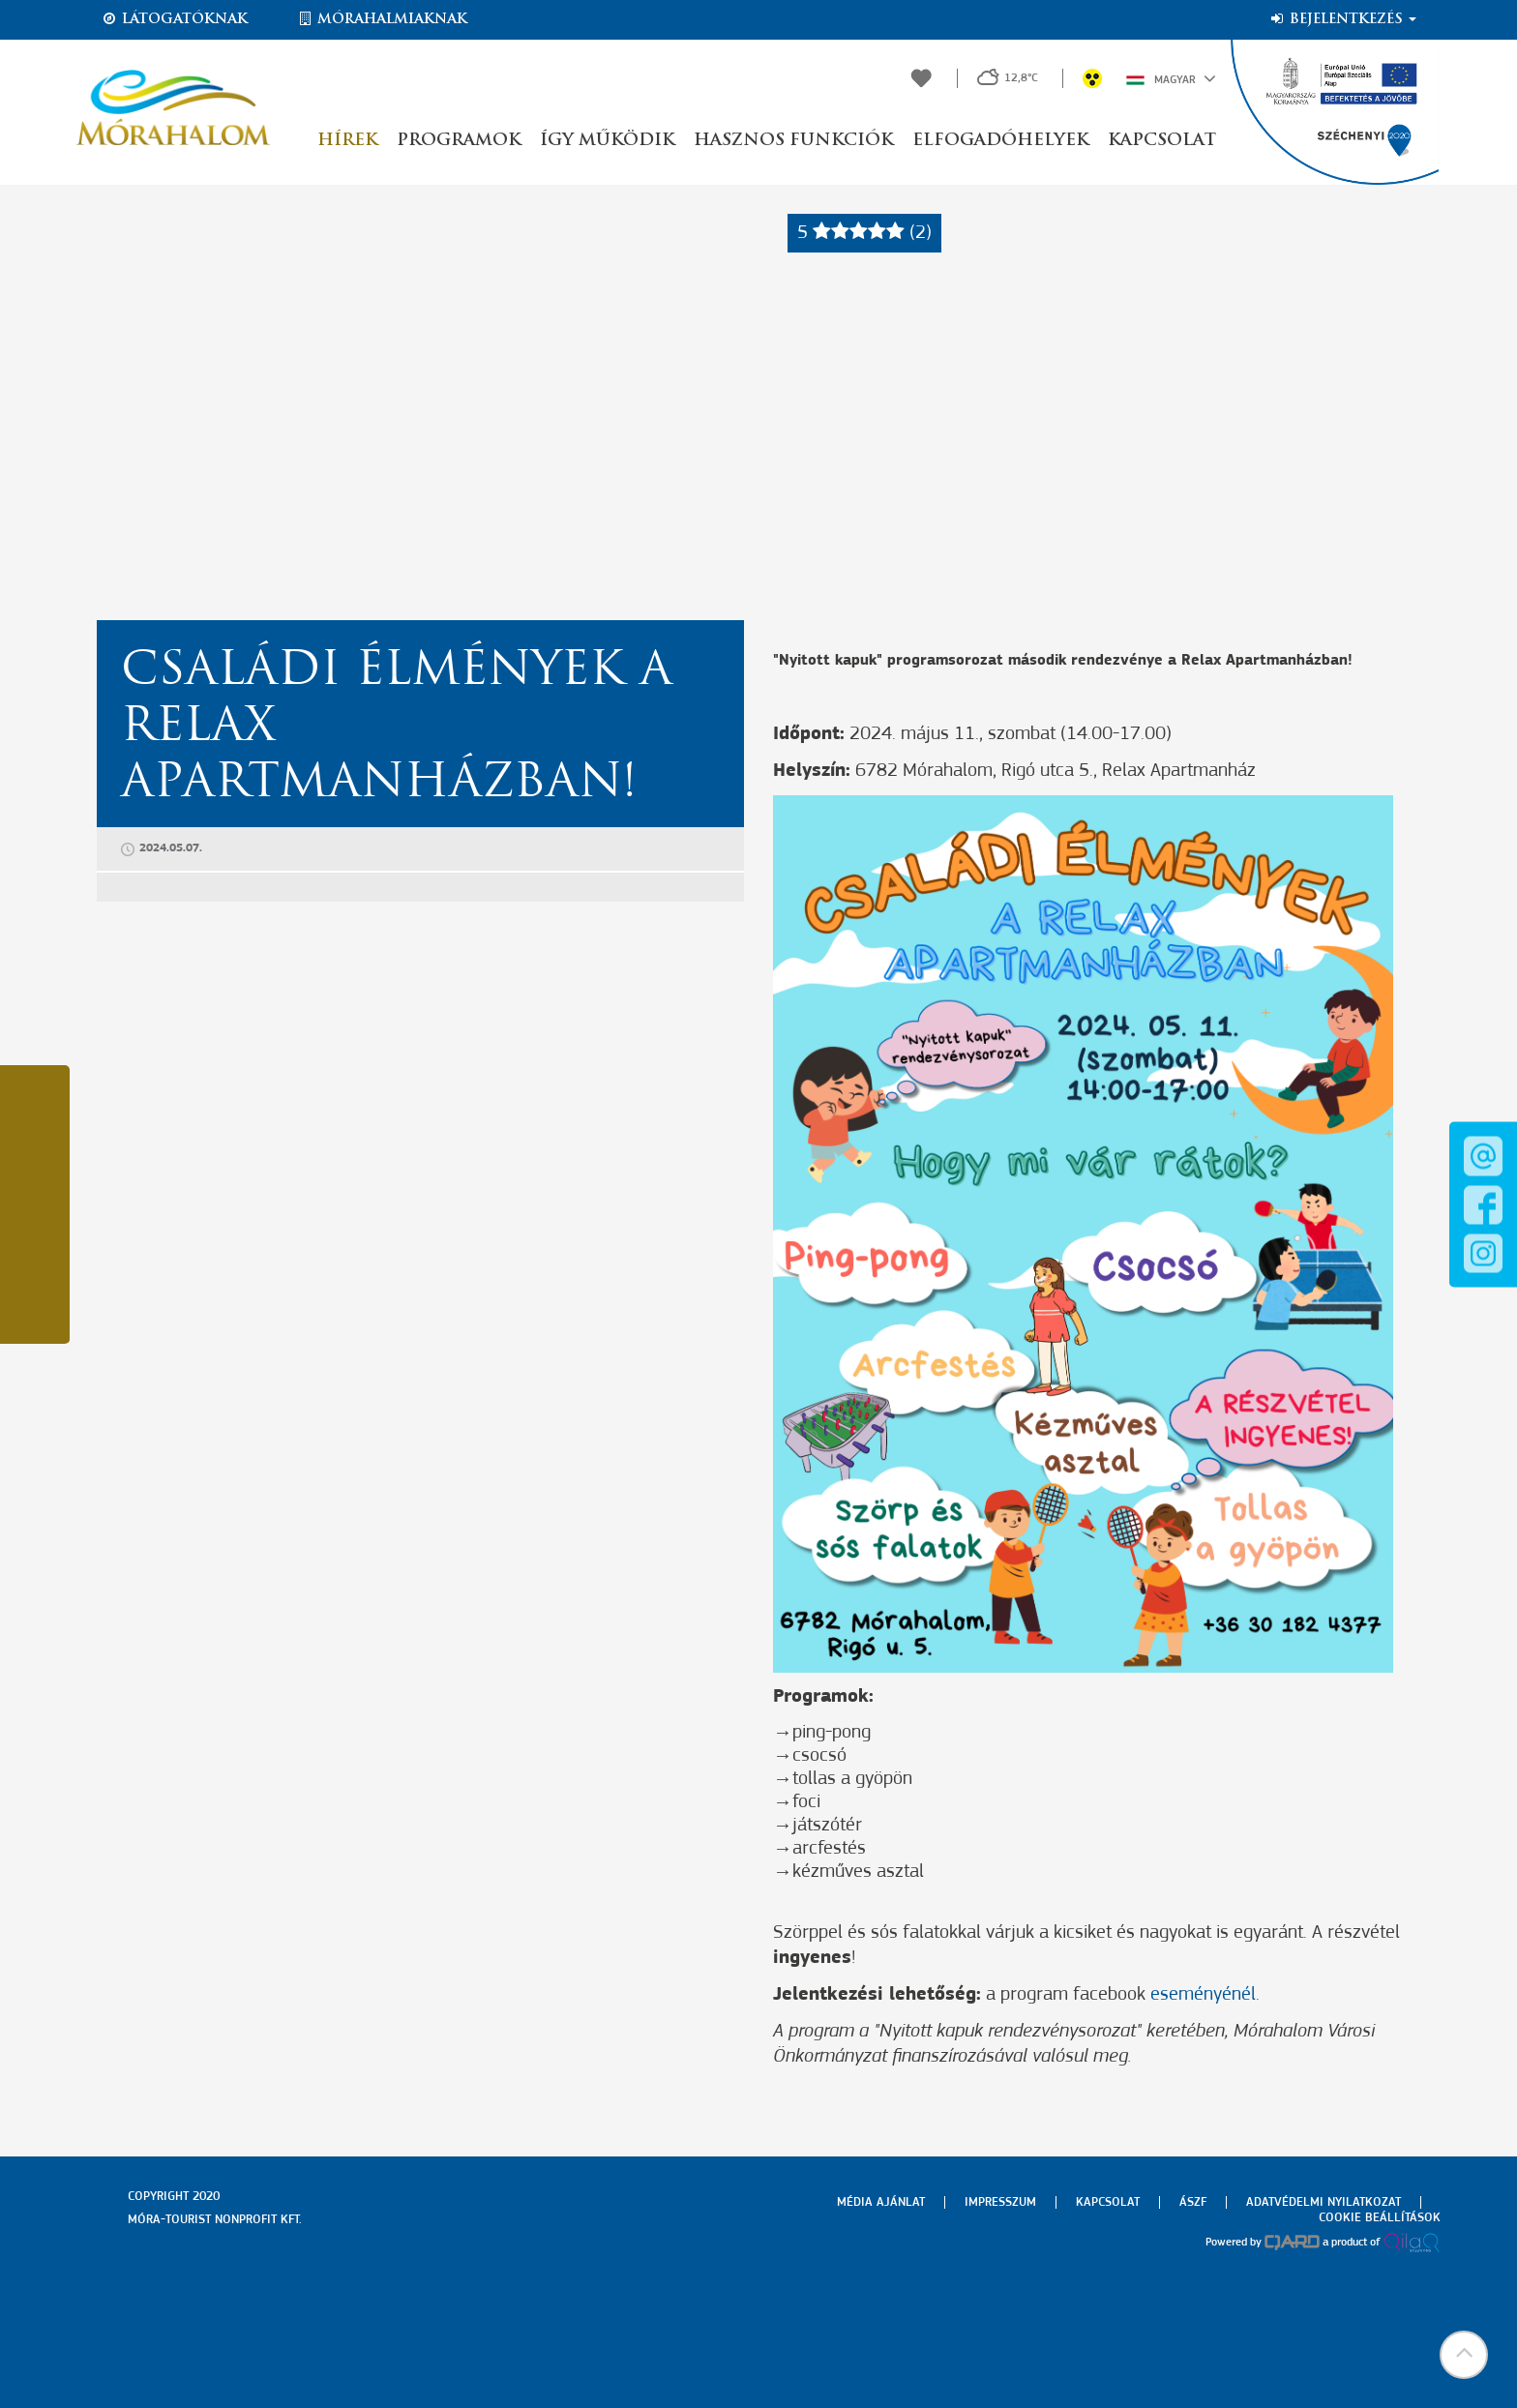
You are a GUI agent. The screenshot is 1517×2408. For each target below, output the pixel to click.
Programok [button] (459, 141)
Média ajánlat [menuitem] (881, 2202)
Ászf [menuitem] (1192, 2202)
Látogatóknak (174, 19)
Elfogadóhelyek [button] (1000, 141)
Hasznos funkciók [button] (793, 141)
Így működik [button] (607, 141)
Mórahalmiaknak (381, 19)
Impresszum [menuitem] (1000, 2202)
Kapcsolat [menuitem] (1108, 2202)
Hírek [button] (347, 141)
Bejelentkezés (1342, 19)
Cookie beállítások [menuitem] (1380, 2218)
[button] (1464, 2355)
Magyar (1171, 78)
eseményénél (1203, 1995)
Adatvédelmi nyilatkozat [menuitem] (1323, 2202)
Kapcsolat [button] (1162, 141)
